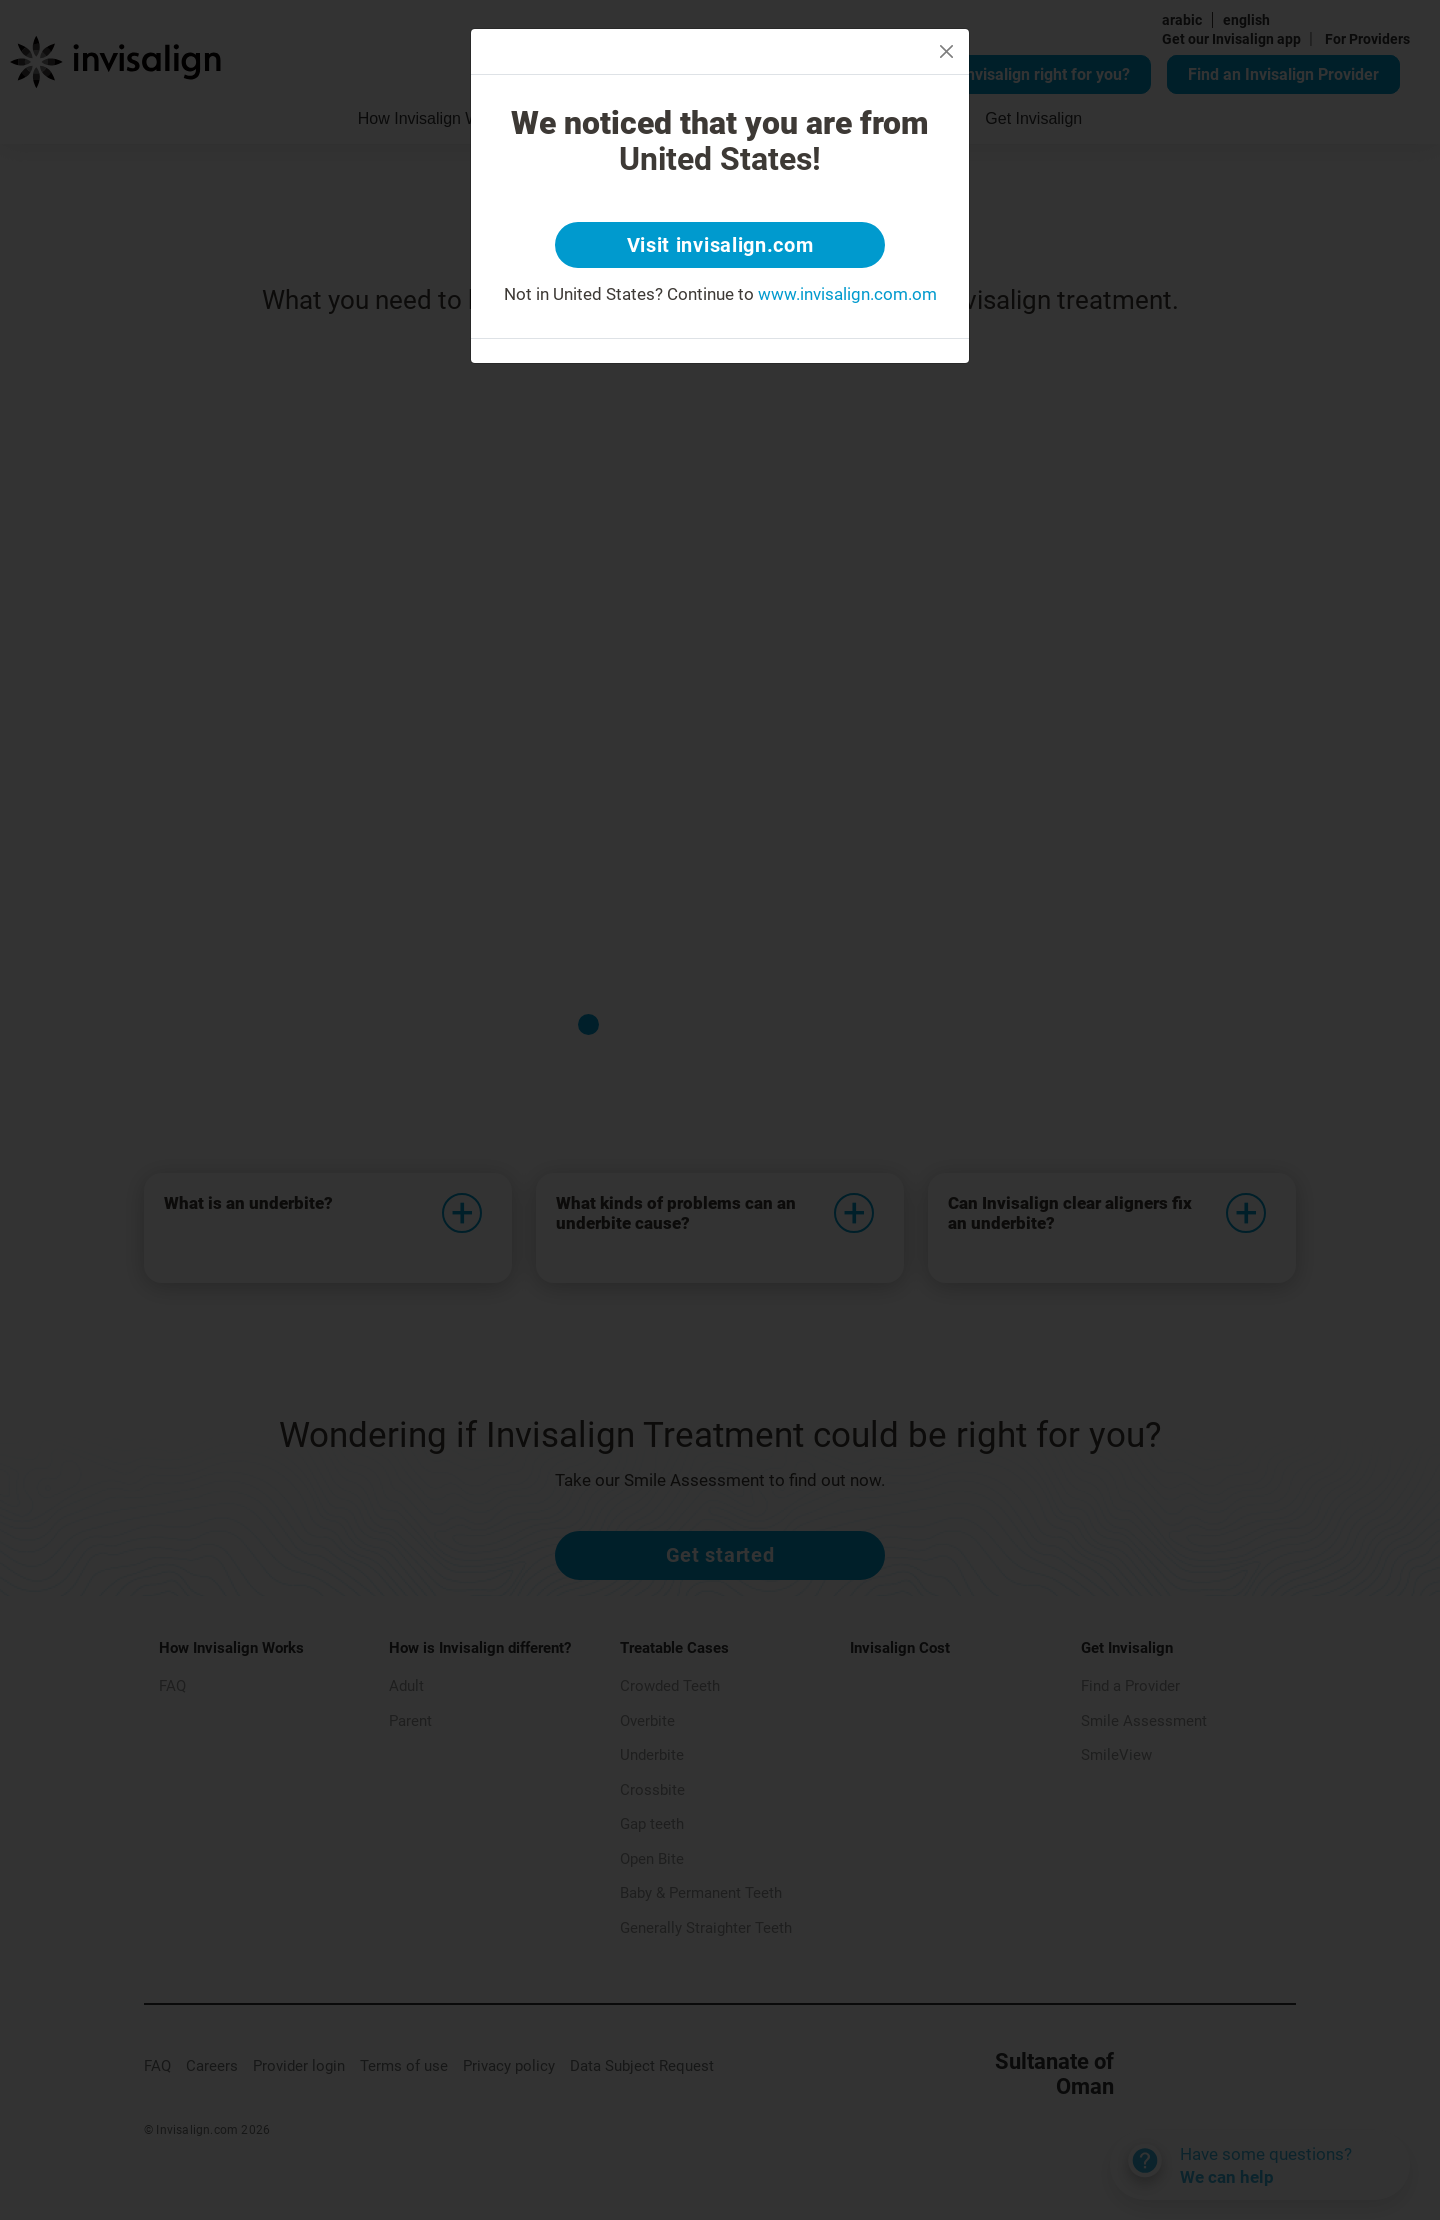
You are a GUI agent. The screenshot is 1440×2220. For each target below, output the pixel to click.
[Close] (946, 51)
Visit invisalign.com (720, 245)
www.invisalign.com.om (847, 294)
